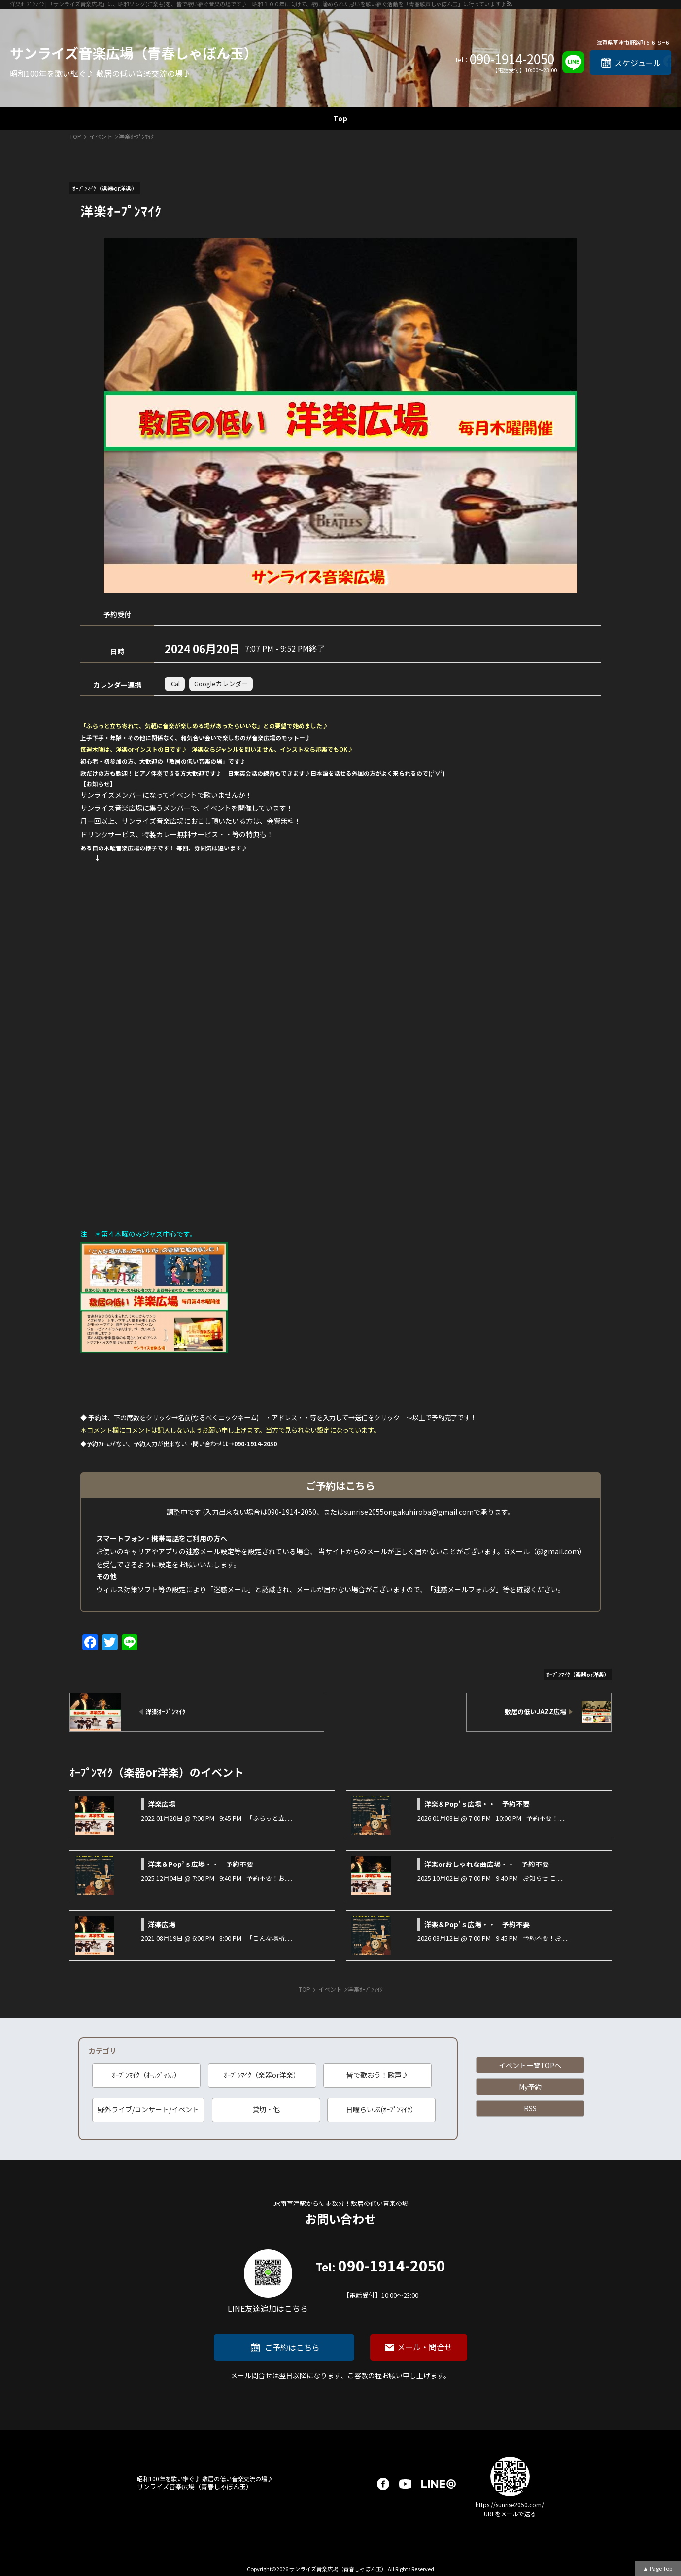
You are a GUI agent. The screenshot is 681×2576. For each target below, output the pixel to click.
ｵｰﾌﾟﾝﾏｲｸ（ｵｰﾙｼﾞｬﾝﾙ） (146, 2075)
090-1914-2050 (512, 58)
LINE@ (438, 2484)
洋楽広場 (161, 1804)
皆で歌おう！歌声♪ (377, 2075)
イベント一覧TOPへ (530, 2065)
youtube (405, 2484)
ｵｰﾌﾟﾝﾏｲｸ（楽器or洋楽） (262, 2075)
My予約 (530, 2087)
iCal (175, 683)
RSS (530, 2108)
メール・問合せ (424, 2347)
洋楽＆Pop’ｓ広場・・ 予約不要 (477, 1804)
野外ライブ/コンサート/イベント (148, 2109)
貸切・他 (266, 2109)
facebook (383, 2484)
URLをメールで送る (510, 2513)
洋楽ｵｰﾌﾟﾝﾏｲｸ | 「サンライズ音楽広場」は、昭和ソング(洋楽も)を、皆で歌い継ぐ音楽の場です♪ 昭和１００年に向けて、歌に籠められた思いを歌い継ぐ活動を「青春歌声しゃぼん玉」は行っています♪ (258, 4)
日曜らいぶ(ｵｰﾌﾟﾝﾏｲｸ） (381, 2109)
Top (340, 118)
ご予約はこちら (292, 2347)
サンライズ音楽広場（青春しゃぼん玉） (134, 53)
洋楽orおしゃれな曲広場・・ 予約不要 (486, 1864)
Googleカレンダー (221, 683)
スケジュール (637, 62)
